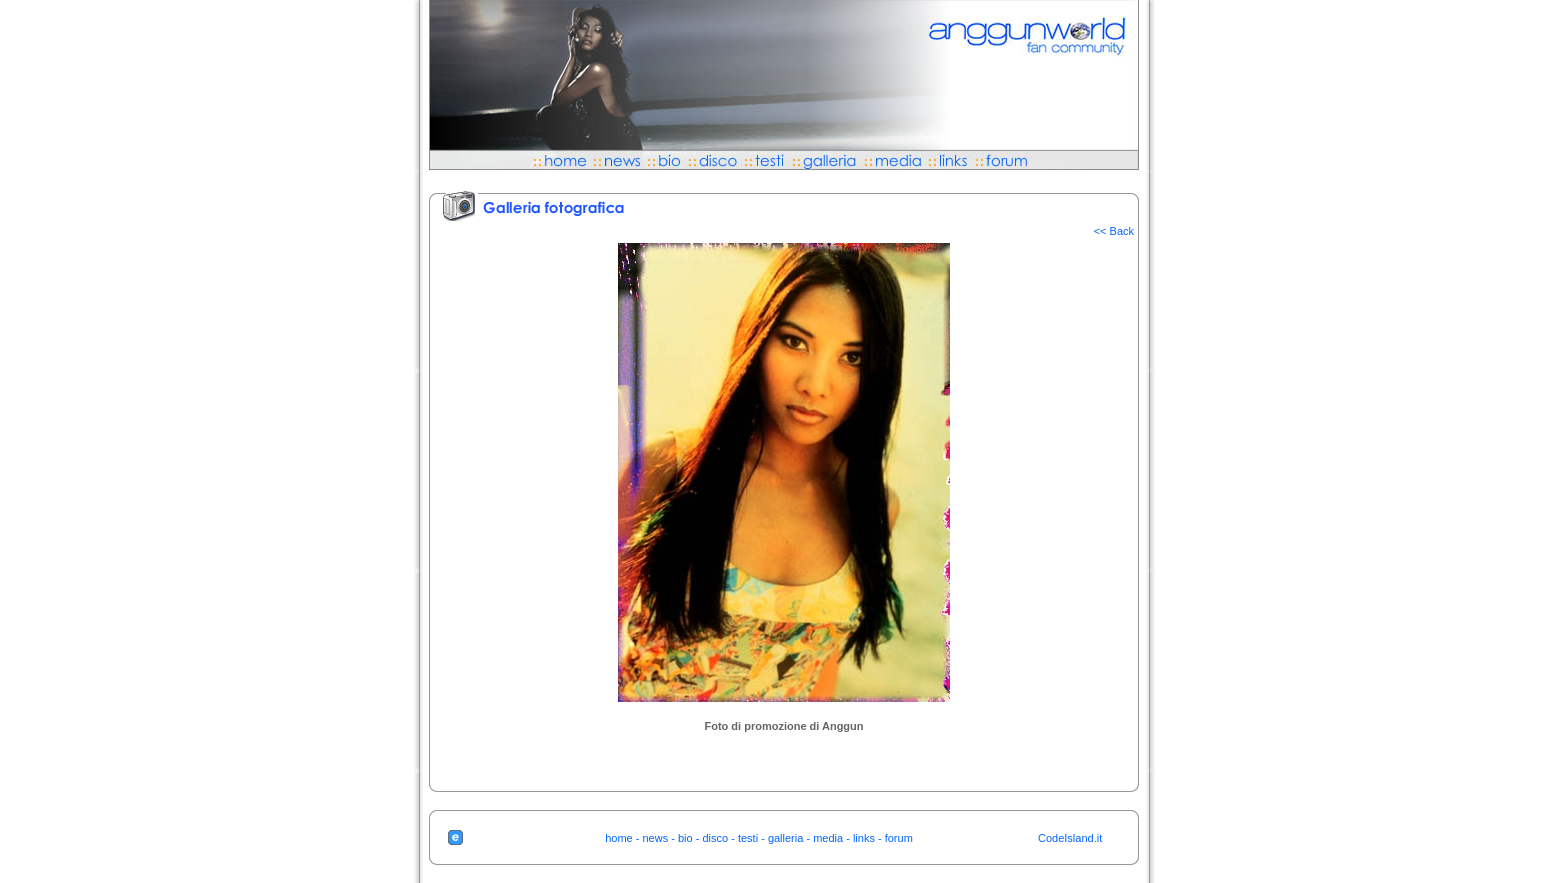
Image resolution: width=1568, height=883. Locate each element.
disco (715, 838)
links (864, 838)
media (828, 838)
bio (685, 838)
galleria (785, 838)
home (619, 838)
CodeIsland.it (1070, 838)
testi (748, 838)
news (656, 838)
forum (899, 838)
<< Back (1114, 231)
